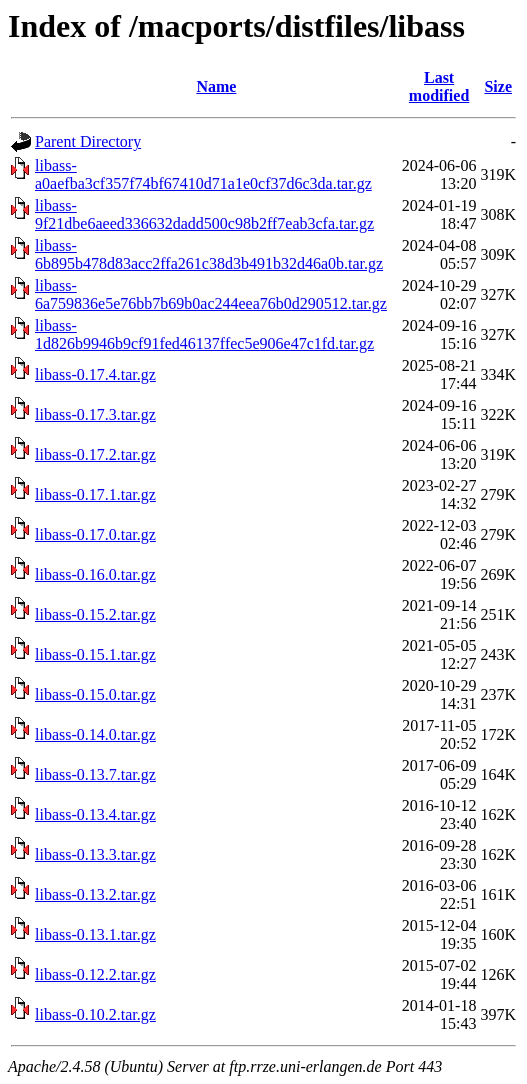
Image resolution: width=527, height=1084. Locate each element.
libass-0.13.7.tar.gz (95, 774)
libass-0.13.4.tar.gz (95, 814)
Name (216, 86)
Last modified (439, 86)
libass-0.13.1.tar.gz (95, 934)
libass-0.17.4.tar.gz (95, 374)
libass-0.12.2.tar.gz (95, 974)
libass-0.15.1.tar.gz (95, 654)
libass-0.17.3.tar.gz (95, 414)
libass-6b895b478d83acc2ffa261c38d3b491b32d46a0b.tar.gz (209, 254)
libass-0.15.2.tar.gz (95, 614)
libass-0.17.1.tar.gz (95, 494)
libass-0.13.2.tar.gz (95, 894)
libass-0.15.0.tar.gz (95, 694)
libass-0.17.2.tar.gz (95, 454)
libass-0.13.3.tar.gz (95, 854)
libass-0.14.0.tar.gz (95, 734)
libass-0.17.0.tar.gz (95, 534)
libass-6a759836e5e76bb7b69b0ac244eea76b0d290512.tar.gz (211, 294)
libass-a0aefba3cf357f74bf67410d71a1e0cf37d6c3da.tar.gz (203, 174)
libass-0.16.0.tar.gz (95, 574)
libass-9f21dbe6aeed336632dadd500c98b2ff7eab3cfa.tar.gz (204, 214)
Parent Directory (88, 141)
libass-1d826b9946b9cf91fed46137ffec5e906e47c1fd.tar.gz (204, 334)
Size (498, 86)
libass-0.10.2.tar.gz (95, 1014)
